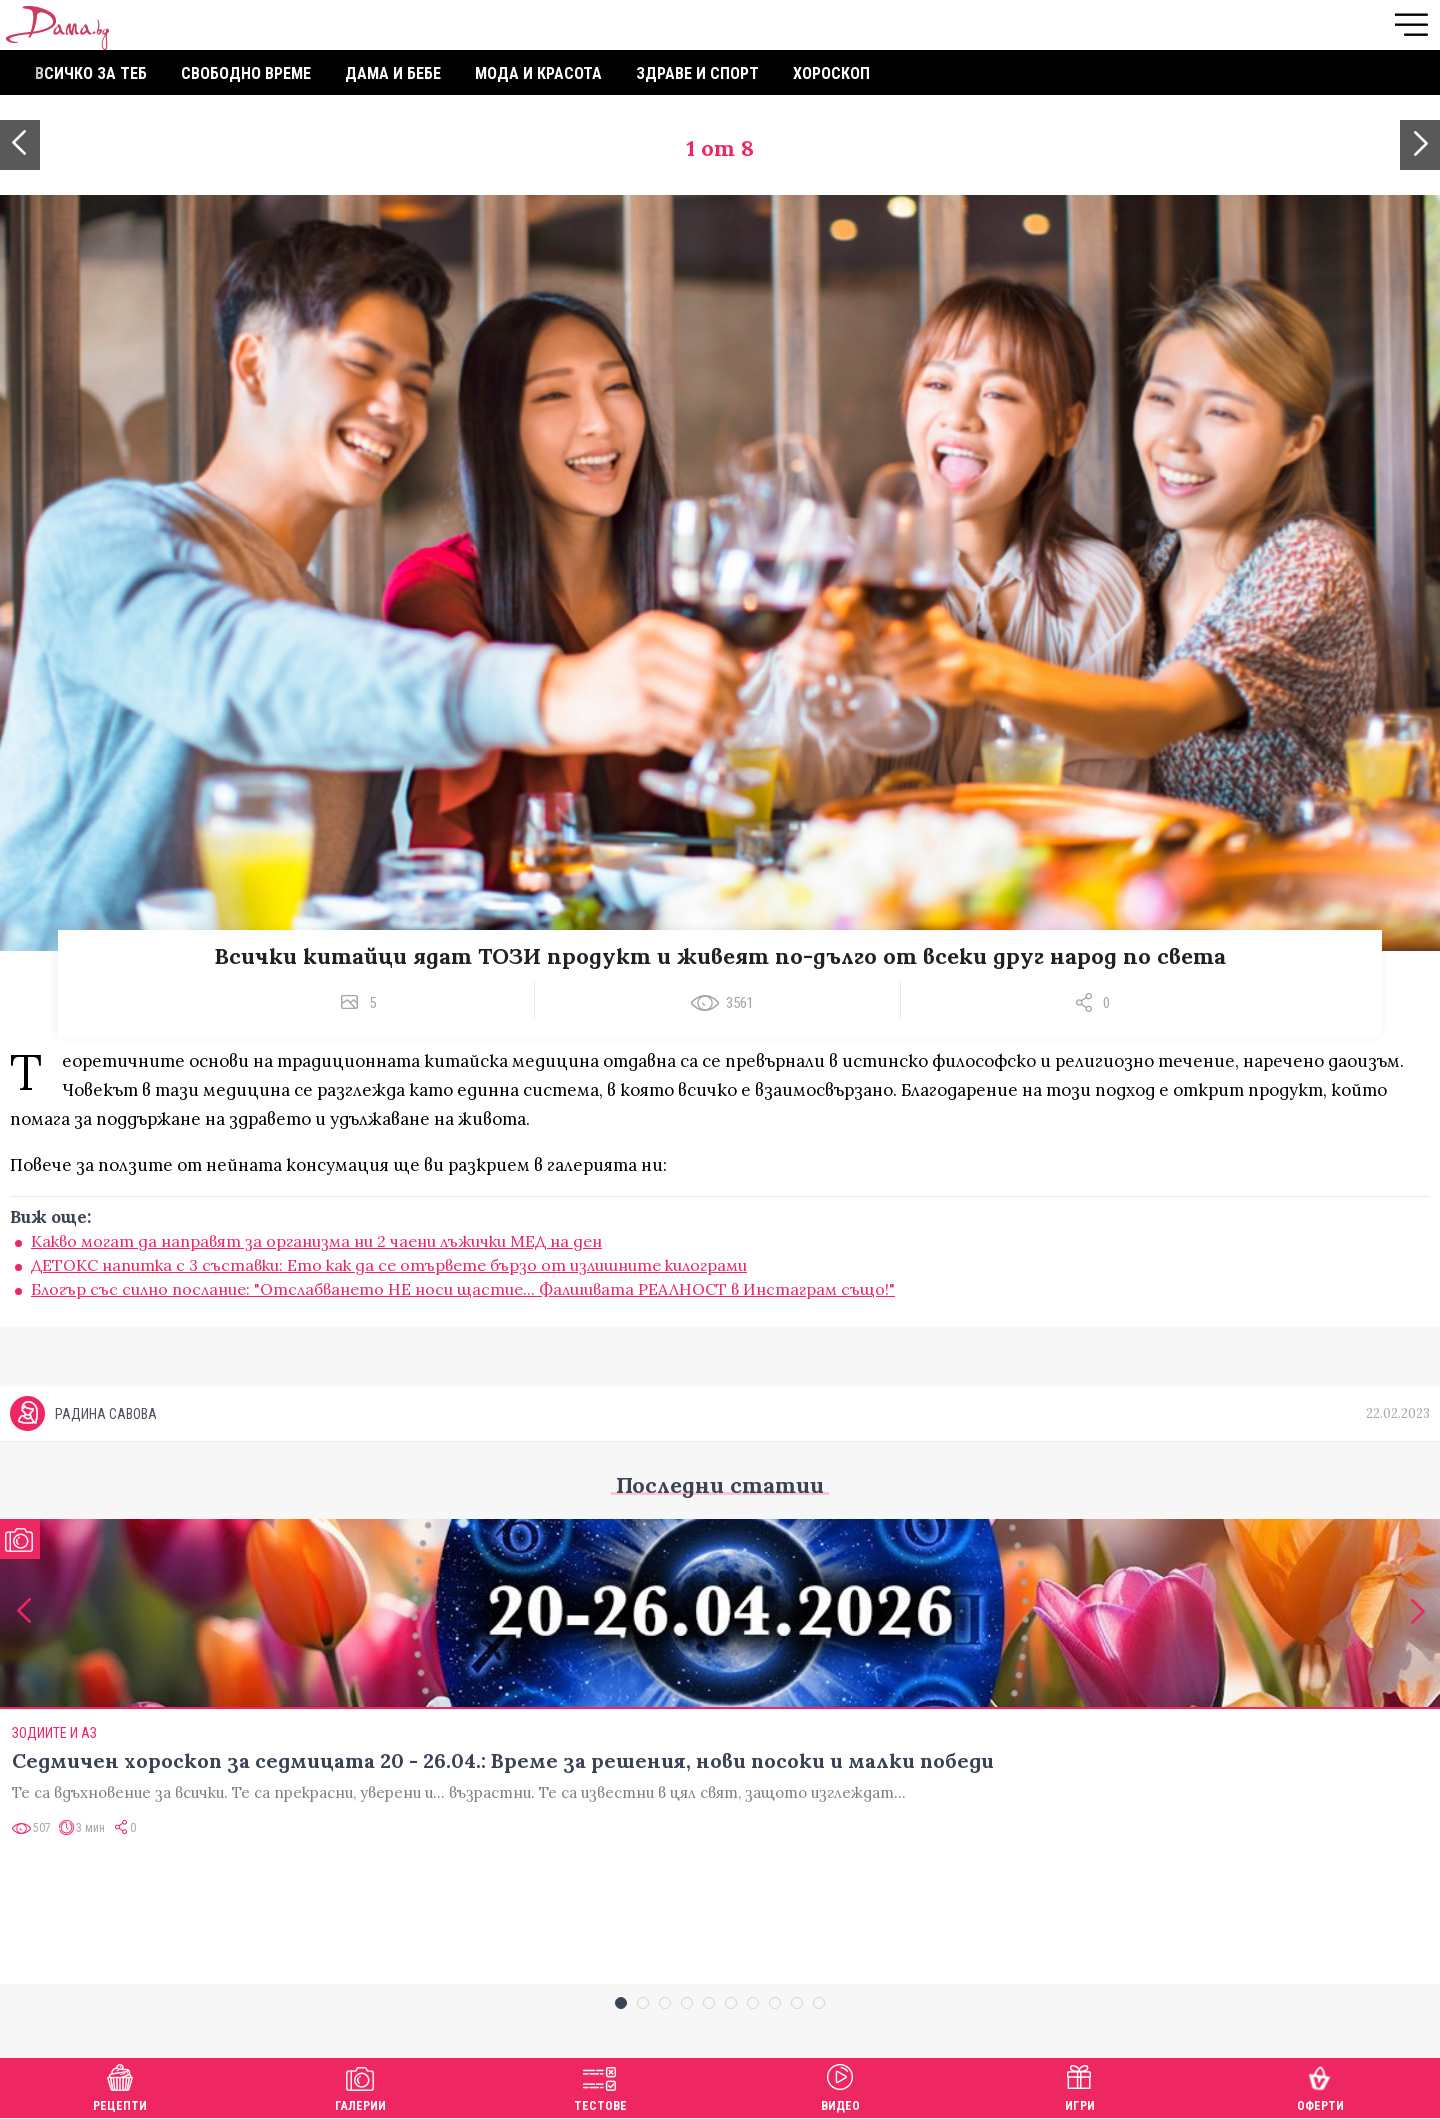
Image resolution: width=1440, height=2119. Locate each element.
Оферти (1320, 2085)
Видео (840, 2085)
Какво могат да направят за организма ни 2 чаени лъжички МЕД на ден (316, 1241)
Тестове (600, 2085)
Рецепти (120, 2085)
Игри (1080, 2085)
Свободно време (246, 73)
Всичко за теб (91, 73)
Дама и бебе (393, 73)
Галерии (360, 2085)
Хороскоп (831, 73)
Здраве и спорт (697, 73)
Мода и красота (538, 73)
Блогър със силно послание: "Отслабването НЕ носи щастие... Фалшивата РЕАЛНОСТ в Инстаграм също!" (463, 1289)
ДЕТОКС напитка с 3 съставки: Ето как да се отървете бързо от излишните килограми (389, 1265)
